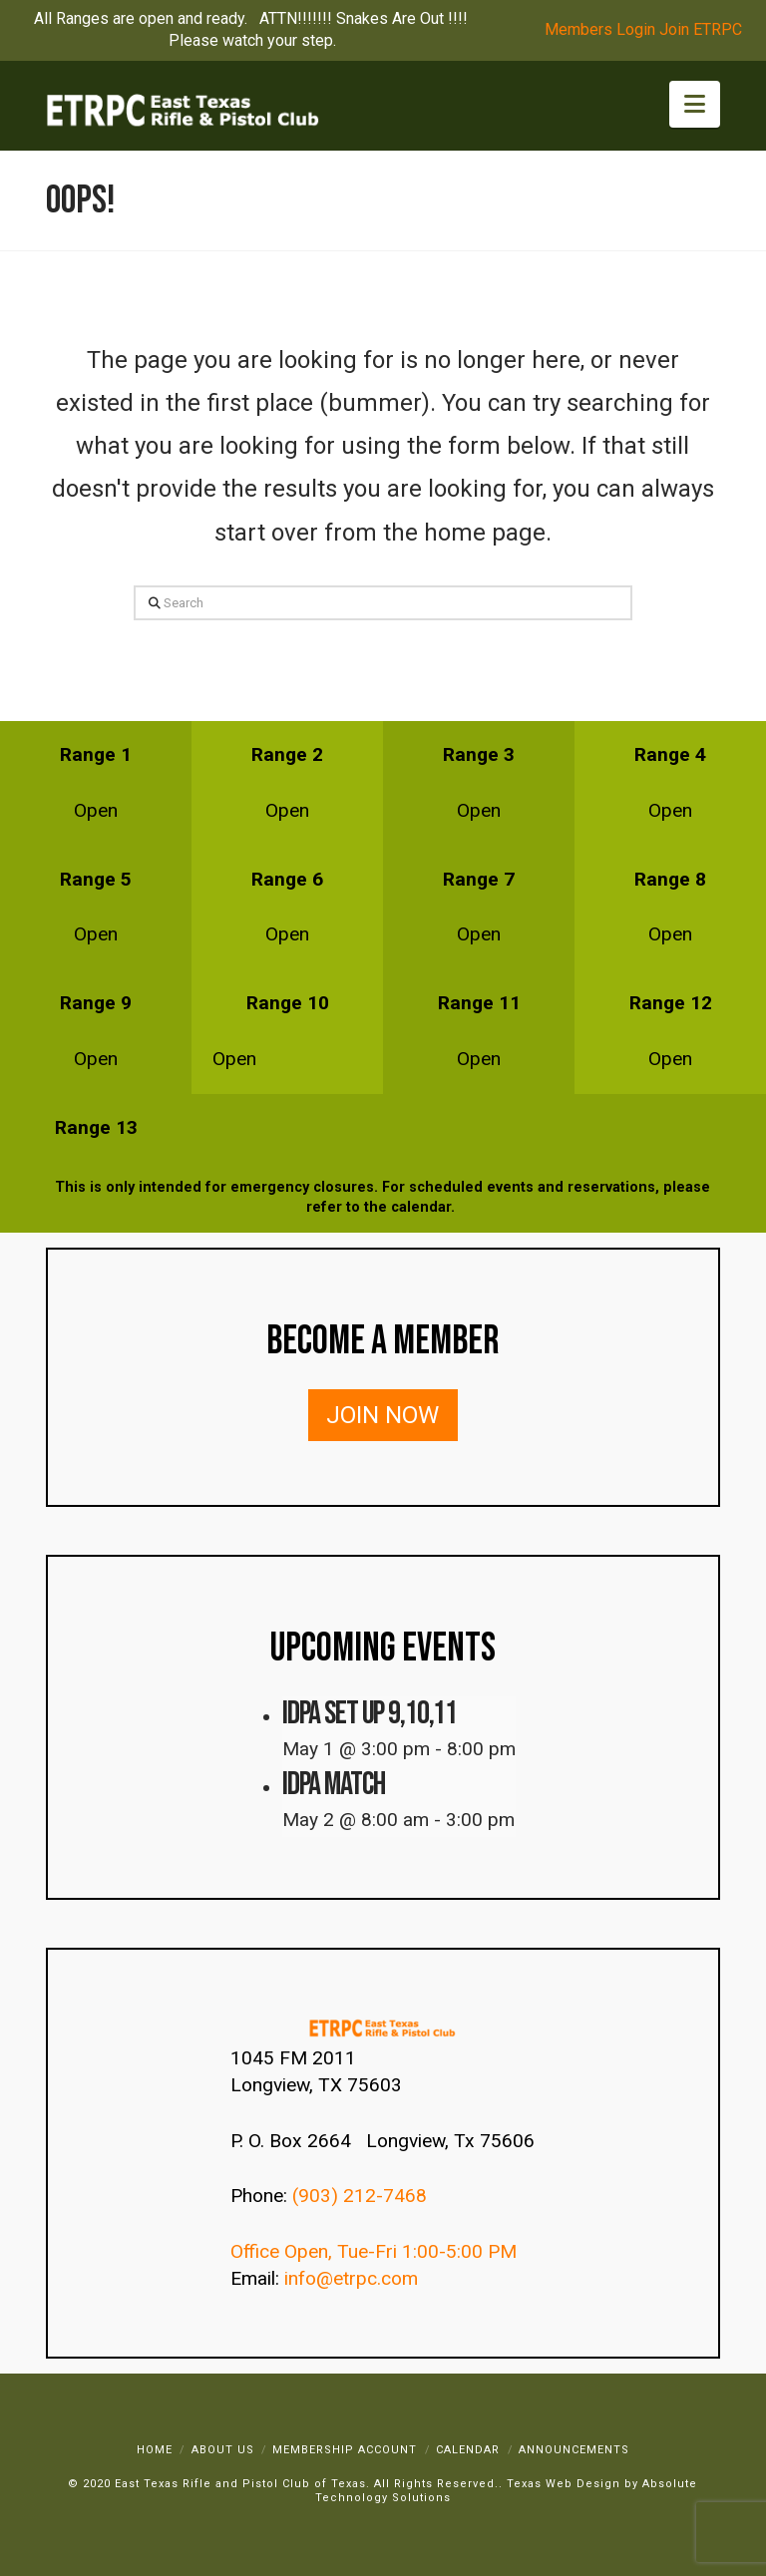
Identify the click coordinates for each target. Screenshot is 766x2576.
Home (155, 2449)
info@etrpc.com (353, 2278)
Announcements (574, 2449)
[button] (694, 104)
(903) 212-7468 (362, 2195)
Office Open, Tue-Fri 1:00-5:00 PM (373, 2251)
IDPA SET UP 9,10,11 (369, 1713)
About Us (223, 2449)
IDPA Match (333, 1784)
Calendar (468, 2449)
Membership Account (344, 2449)
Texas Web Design (563, 2483)
